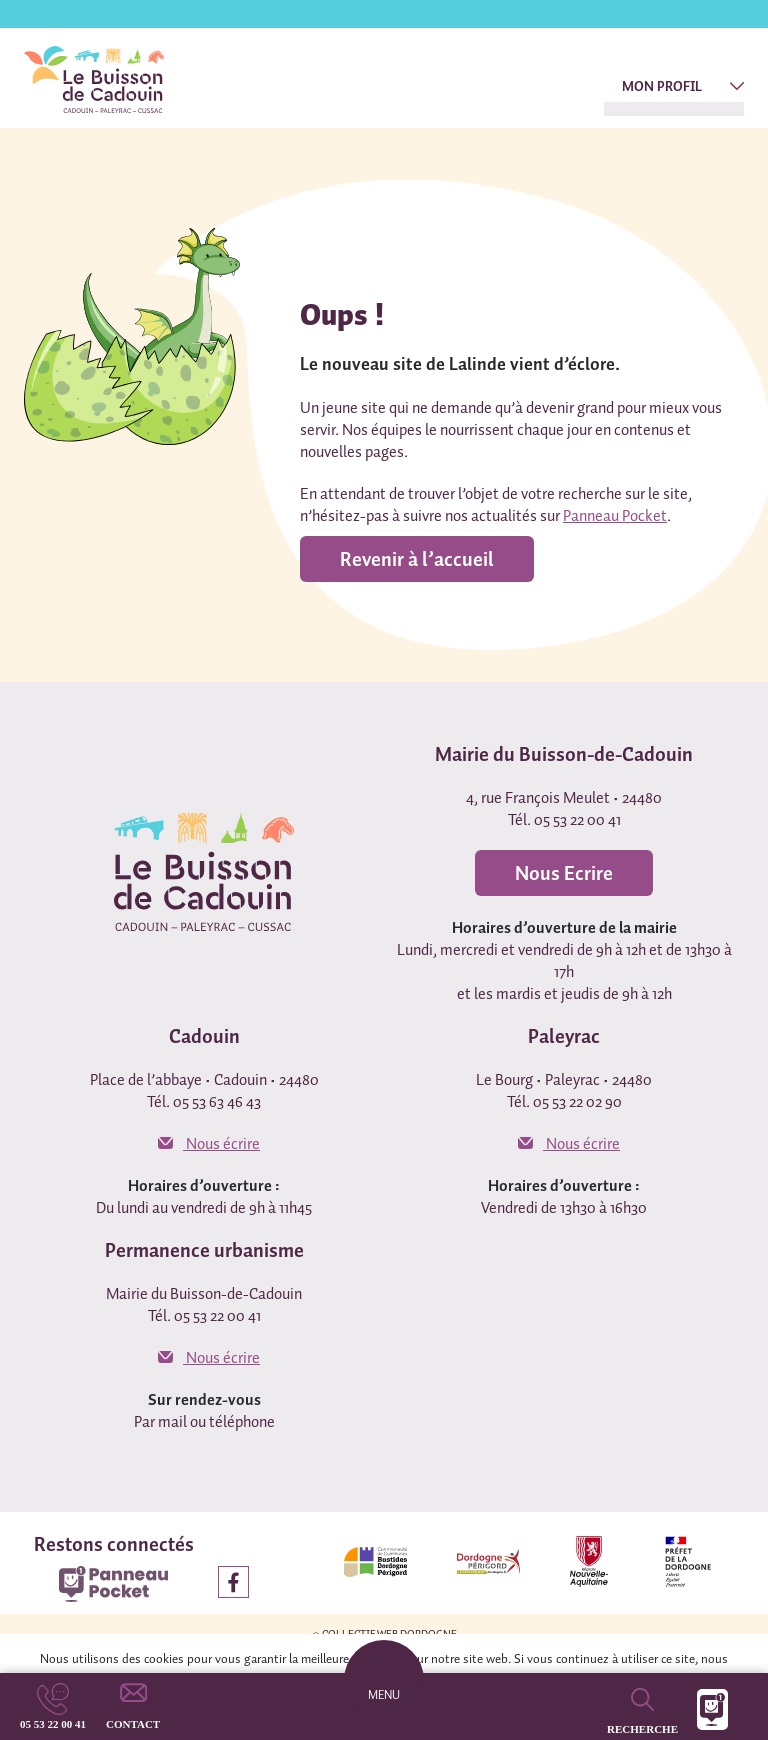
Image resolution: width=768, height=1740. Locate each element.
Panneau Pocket (615, 515)
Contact (133, 1724)
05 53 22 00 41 (53, 1724)
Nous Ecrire (564, 873)
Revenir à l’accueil (417, 559)
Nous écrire (209, 1143)
